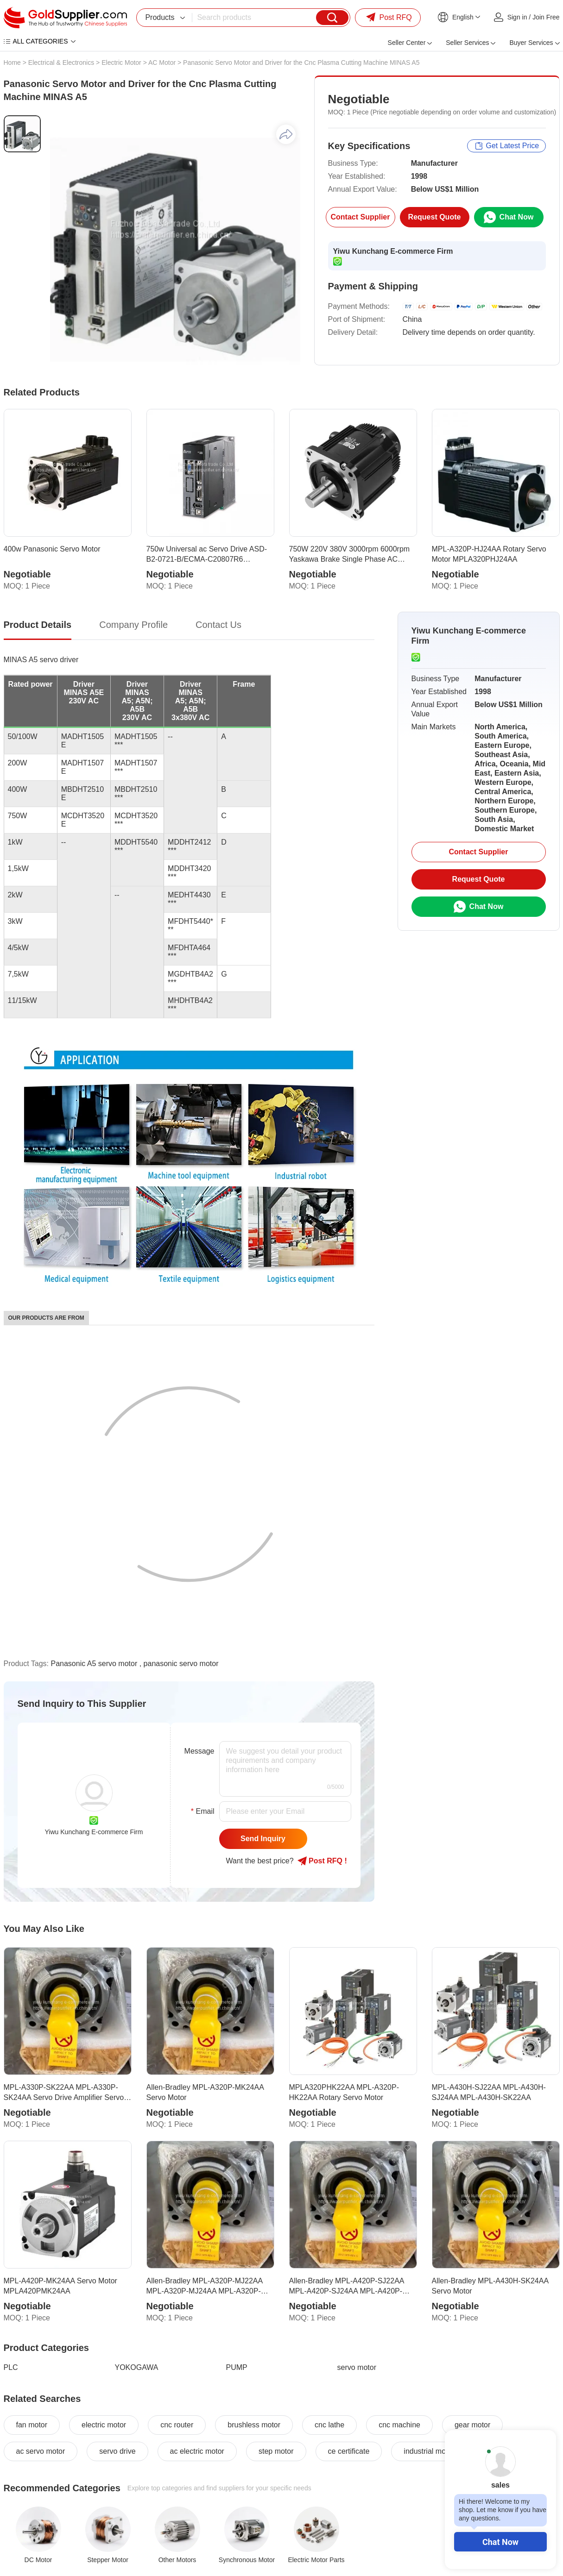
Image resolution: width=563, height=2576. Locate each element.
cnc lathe (329, 2425)
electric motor (104, 2425)
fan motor (32, 2425)
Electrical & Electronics (61, 62)
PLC (11, 2367)
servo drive (117, 2451)
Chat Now (500, 2542)
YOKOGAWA (136, 2367)
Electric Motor (121, 62)
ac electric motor (197, 2451)
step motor (276, 2451)
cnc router (176, 2425)
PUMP (236, 2367)
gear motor (472, 2425)
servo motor (356, 2367)
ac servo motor (40, 2451)
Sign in (517, 17)
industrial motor (429, 2451)
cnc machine (399, 2425)
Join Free (545, 17)
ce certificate (349, 2451)
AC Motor (162, 62)
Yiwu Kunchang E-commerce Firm (393, 251)
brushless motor (254, 2425)
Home (12, 62)
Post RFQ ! (322, 1861)
